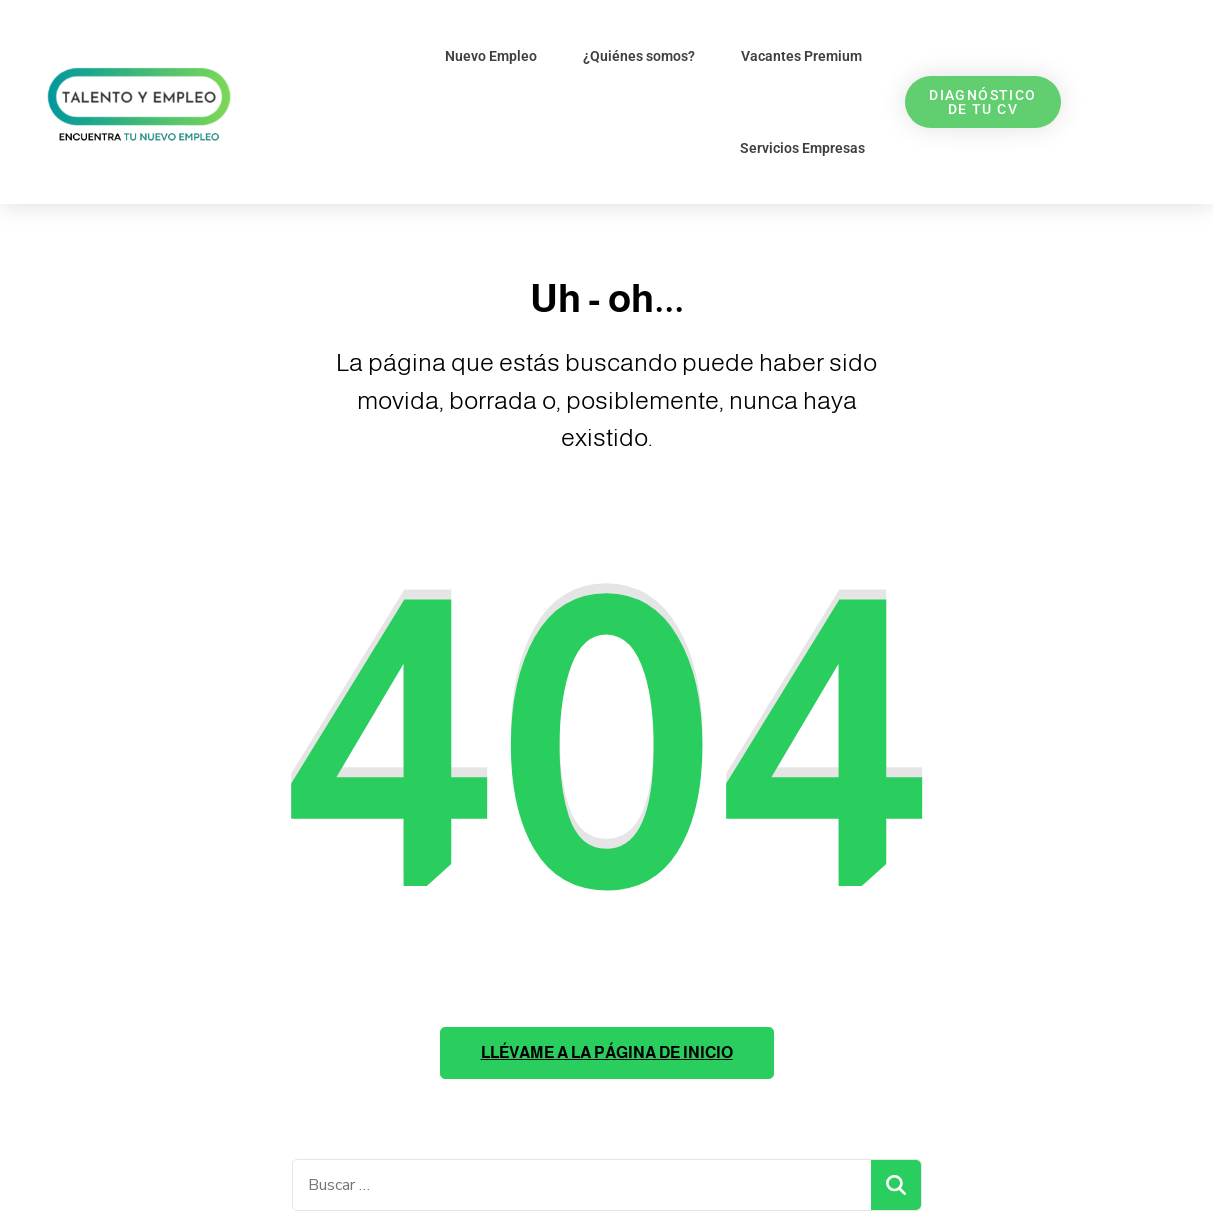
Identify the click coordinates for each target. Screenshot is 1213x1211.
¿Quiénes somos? (639, 56)
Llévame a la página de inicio (607, 1052)
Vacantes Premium (801, 56)
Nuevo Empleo (491, 56)
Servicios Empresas (802, 148)
